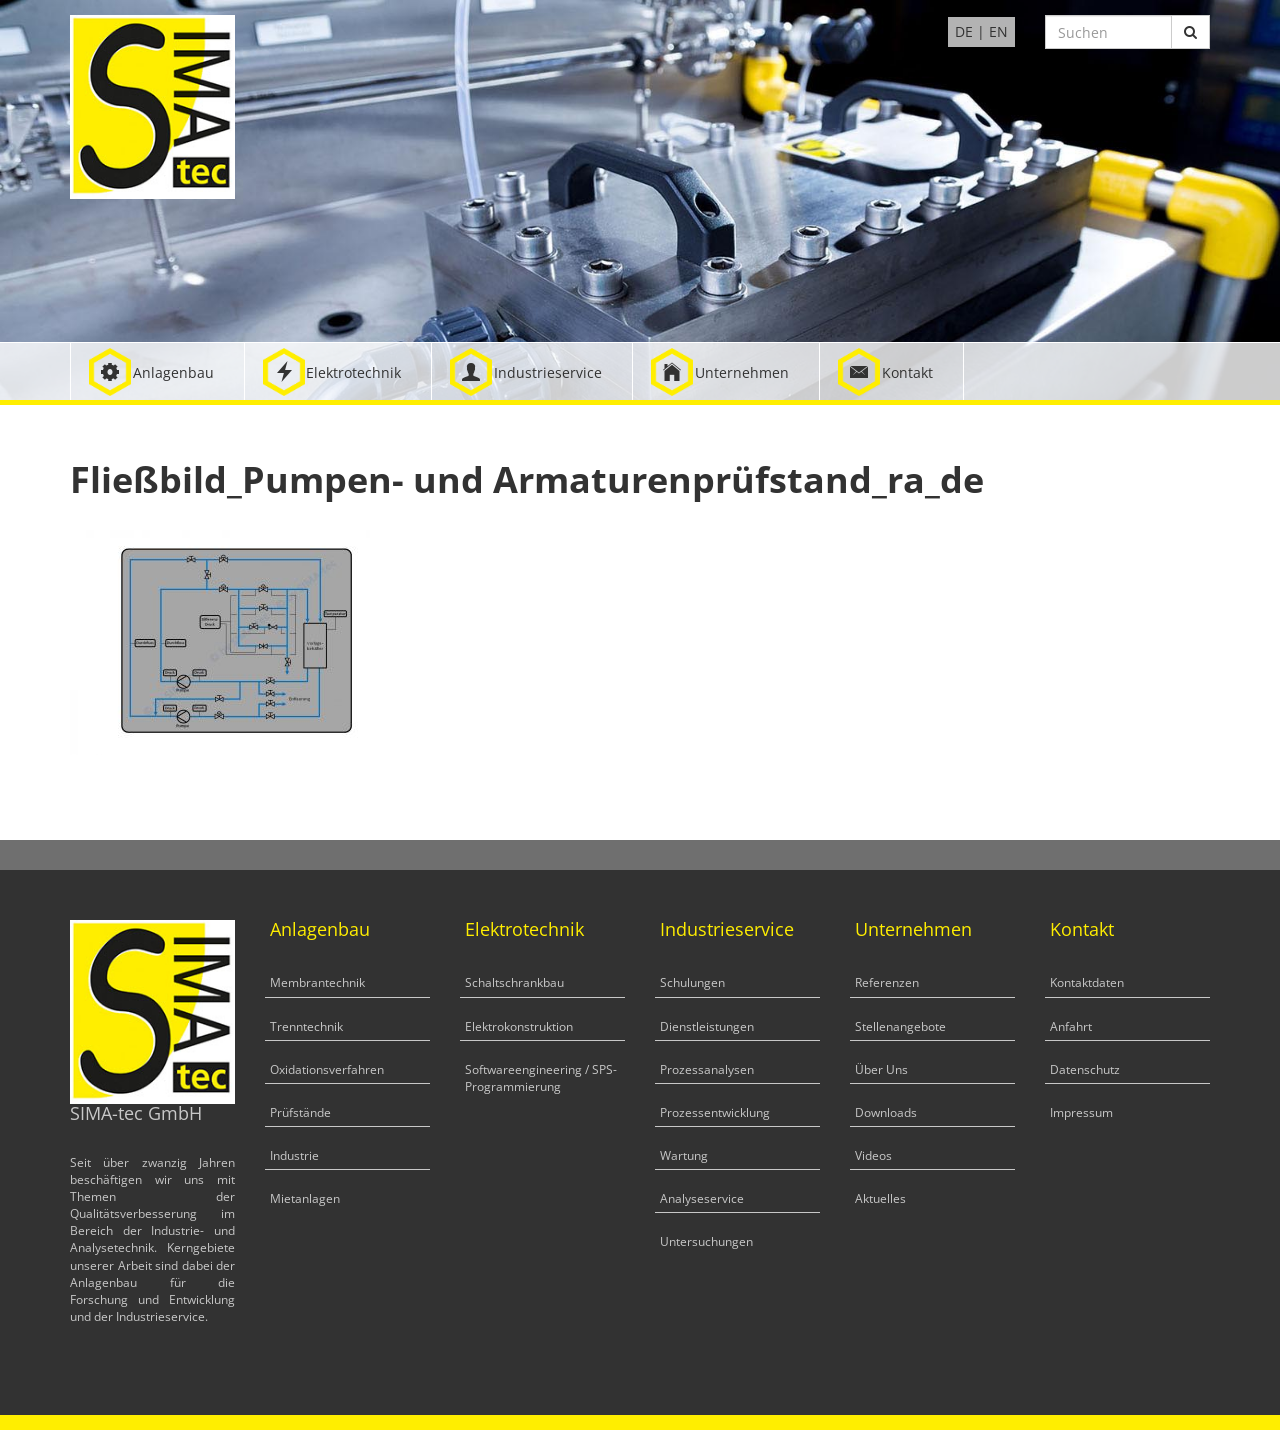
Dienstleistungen (707, 1026)
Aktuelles (880, 1198)
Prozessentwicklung (715, 1112)
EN (998, 31)
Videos (873, 1155)
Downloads (886, 1112)
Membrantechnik (317, 982)
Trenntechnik (306, 1026)
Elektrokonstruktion (519, 1026)
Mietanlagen (305, 1198)
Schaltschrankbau (514, 982)
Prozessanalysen (707, 1069)
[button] (157, 371)
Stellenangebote (900, 1026)
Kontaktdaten (1087, 982)
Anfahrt (1071, 1026)
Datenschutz (1085, 1069)
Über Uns (881, 1069)
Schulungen (692, 982)
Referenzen (887, 982)
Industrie (294, 1155)
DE (964, 31)
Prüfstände (300, 1112)
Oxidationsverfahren (327, 1069)
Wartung (684, 1155)
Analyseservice (702, 1198)
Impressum (1081, 1112)
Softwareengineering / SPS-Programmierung (541, 1078)
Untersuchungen (706, 1241)
